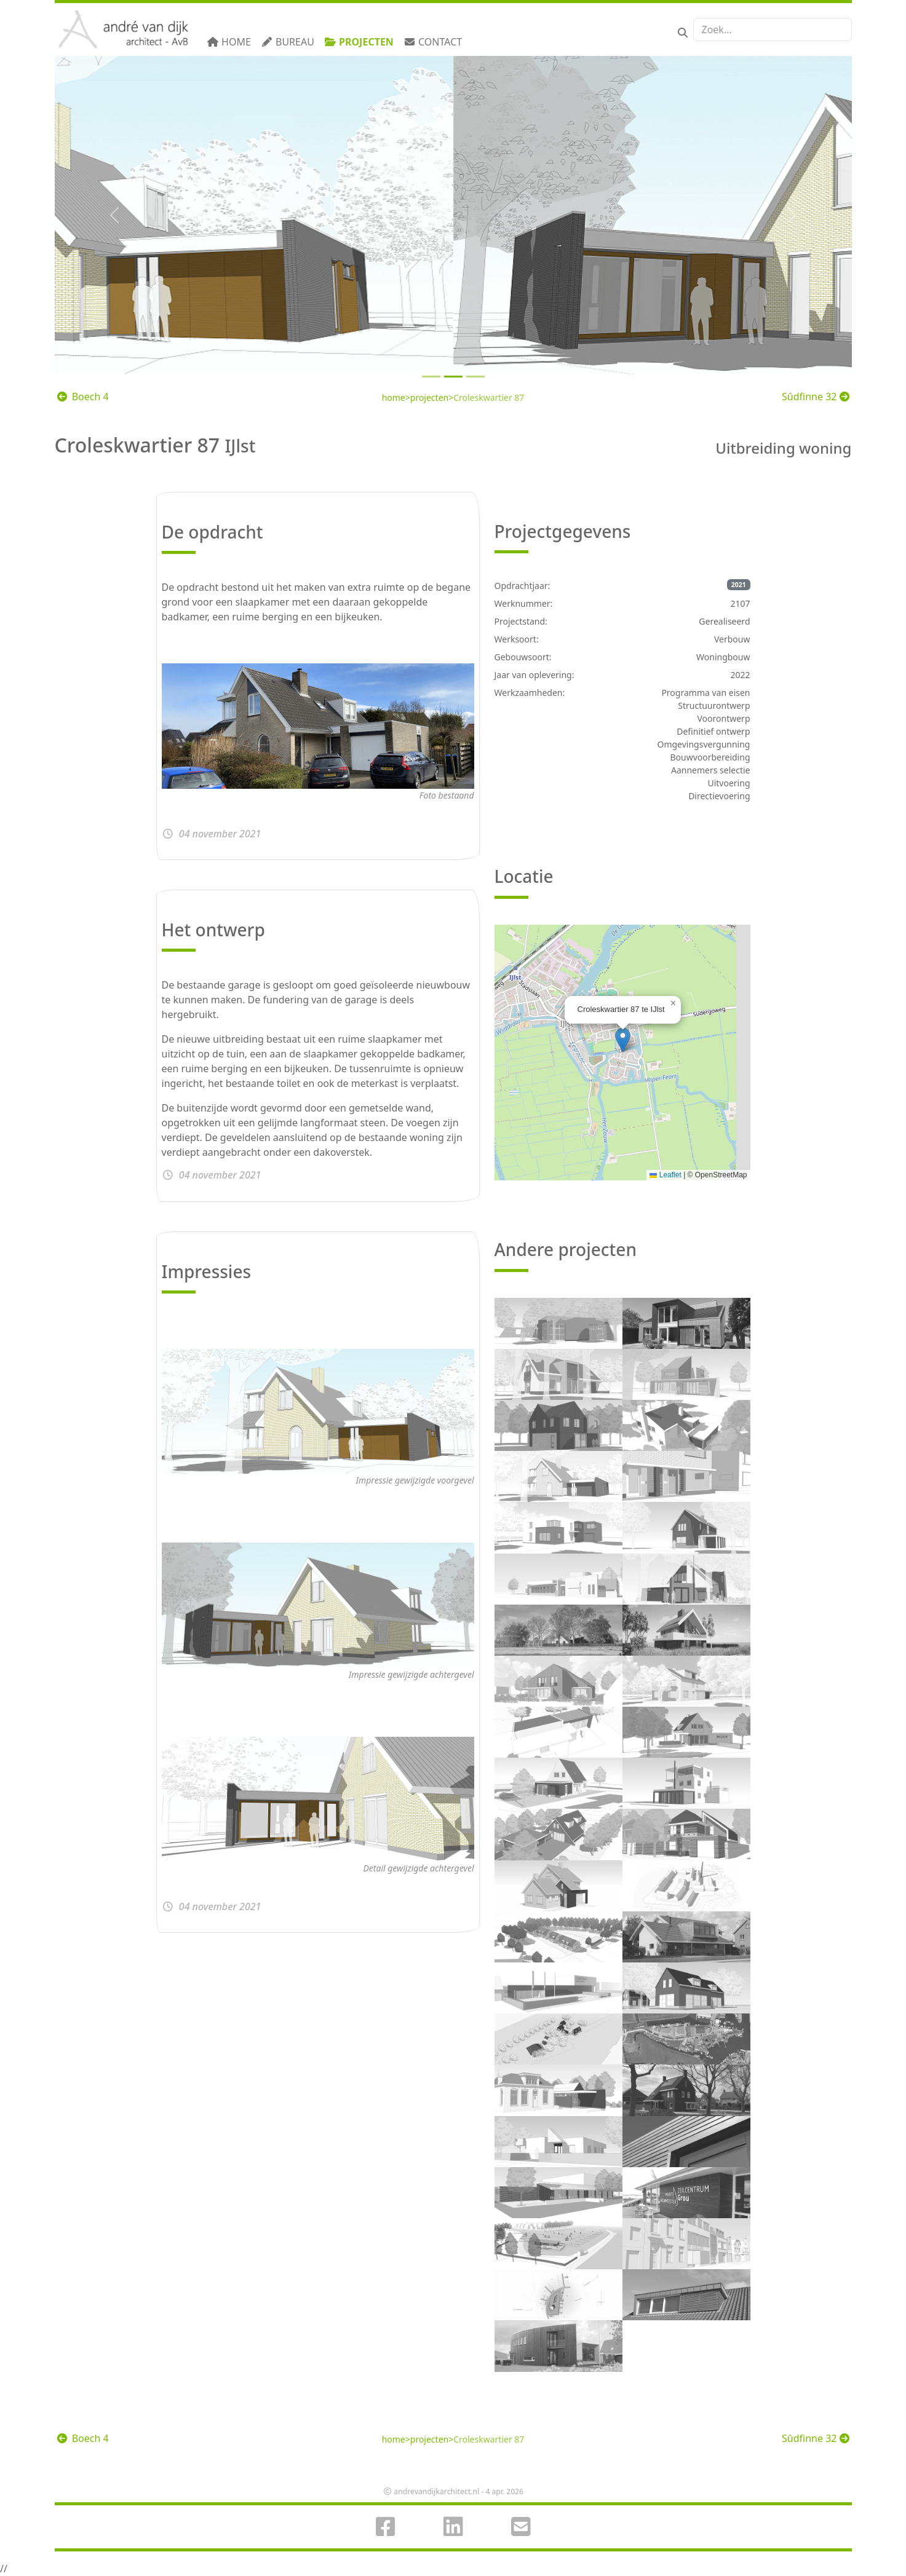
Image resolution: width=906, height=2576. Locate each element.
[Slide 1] (453, 376)
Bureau (287, 42)
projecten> (431, 397)
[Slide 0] (431, 376)
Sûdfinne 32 (815, 396)
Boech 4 (83, 396)
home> (396, 397)
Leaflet (665, 1175)
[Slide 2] (475, 376)
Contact (432, 42)
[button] (622, 1040)
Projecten (359, 42)
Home (229, 42)
